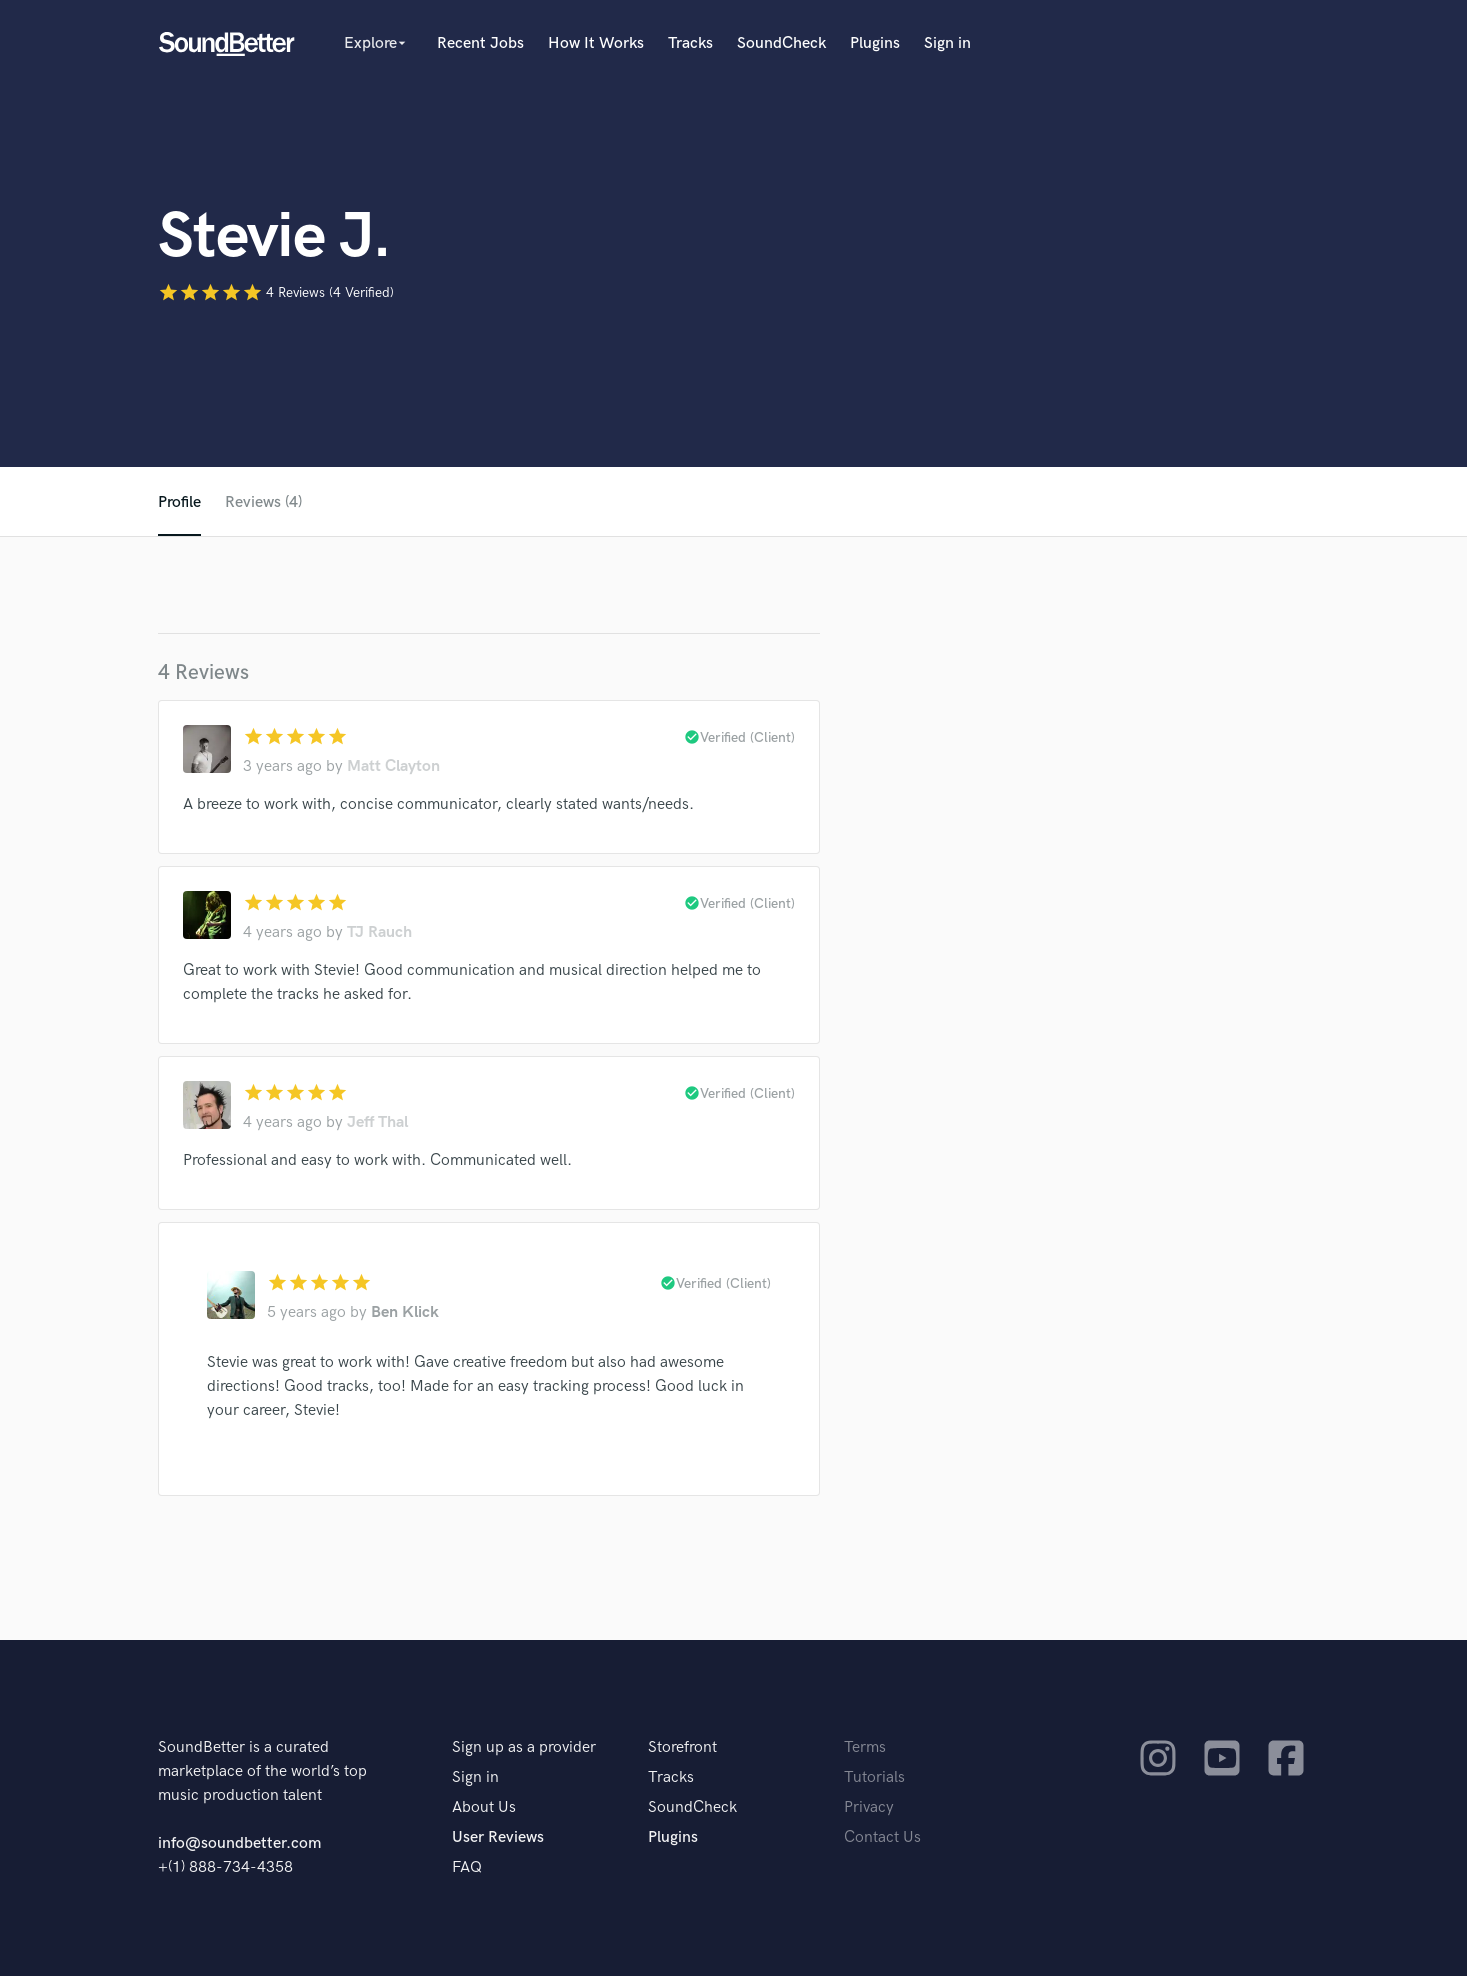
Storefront (682, 1747)
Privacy (869, 1807)
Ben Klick (405, 1312)
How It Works (596, 43)
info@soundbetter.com (239, 1843)
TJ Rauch (379, 932)
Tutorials (874, 1777)
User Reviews (498, 1837)
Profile (179, 502)
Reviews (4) (263, 502)
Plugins (875, 43)
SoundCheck (781, 43)
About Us (484, 1807)
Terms (865, 1747)
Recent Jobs (480, 43)
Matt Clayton (393, 766)
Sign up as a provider (524, 1747)
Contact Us (882, 1837)
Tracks (690, 43)
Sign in (947, 43)
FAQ (467, 1867)
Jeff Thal (377, 1122)
